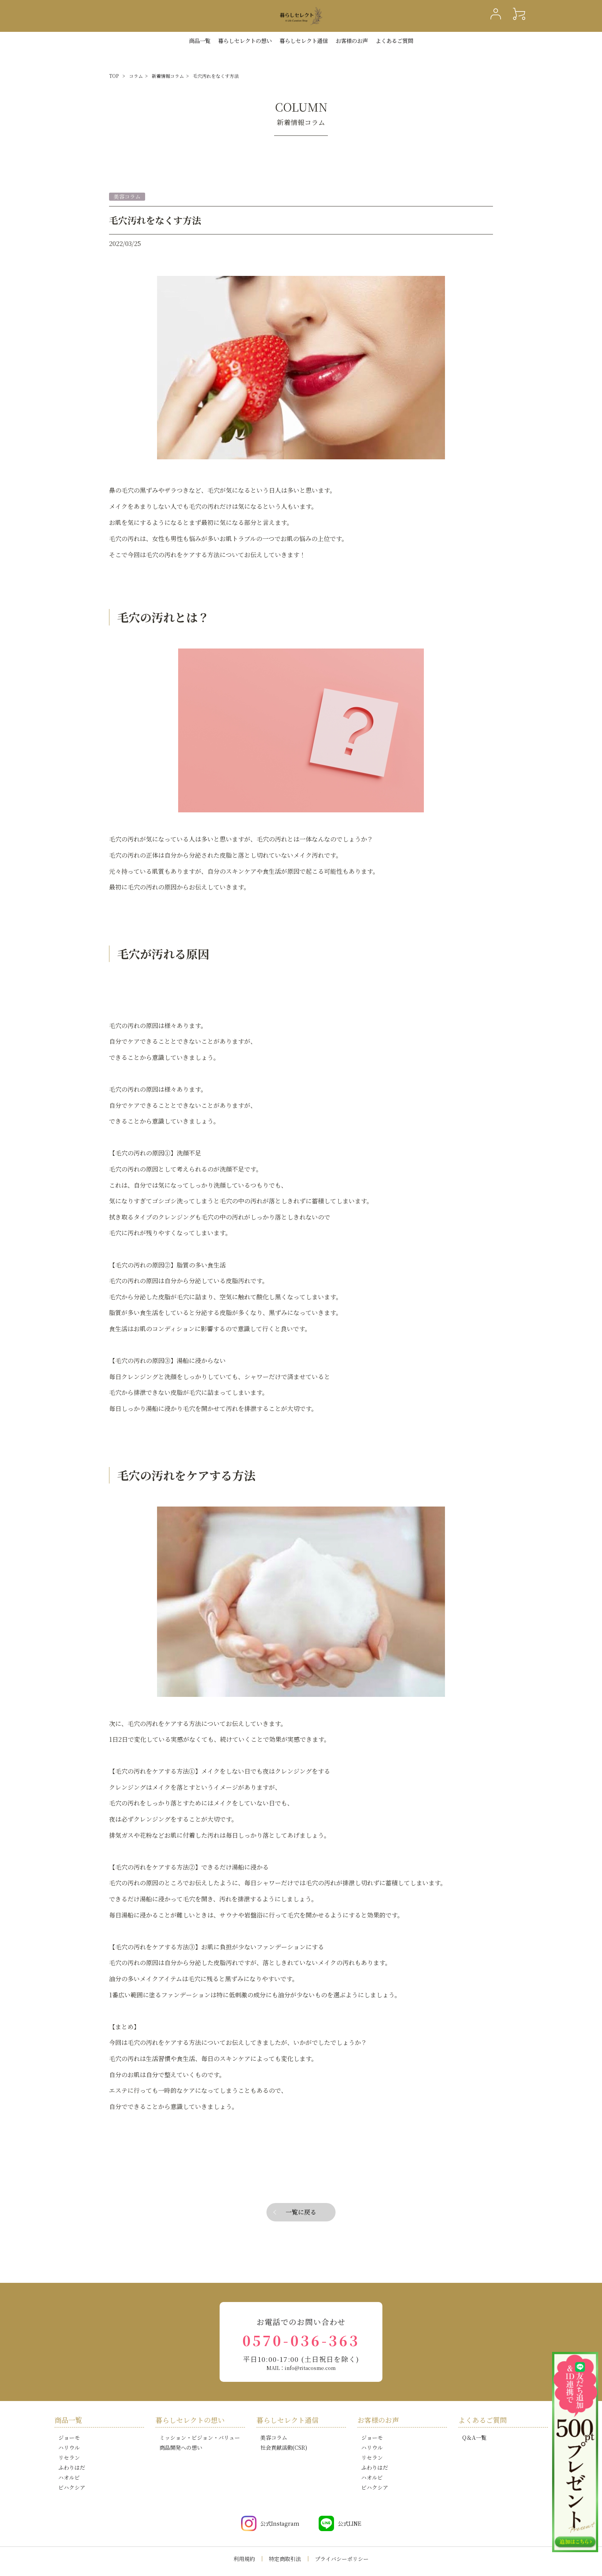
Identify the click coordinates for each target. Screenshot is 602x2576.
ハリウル (69, 2447)
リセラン (69, 2457)
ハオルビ (69, 2477)
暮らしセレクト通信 (304, 40)
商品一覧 (199, 40)
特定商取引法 (285, 2559)
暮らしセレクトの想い (190, 2420)
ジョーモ (69, 2437)
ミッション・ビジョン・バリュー (199, 2437)
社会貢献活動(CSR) (283, 2447)
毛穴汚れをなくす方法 (216, 76)
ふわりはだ (71, 2467)
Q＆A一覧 (474, 2437)
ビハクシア (71, 2487)
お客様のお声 (352, 40)
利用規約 (244, 2559)
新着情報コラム (168, 76)
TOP (114, 76)
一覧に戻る (301, 2212)
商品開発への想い (180, 2447)
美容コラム (273, 2437)
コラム (136, 76)
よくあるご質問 (394, 40)
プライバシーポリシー (342, 2559)
